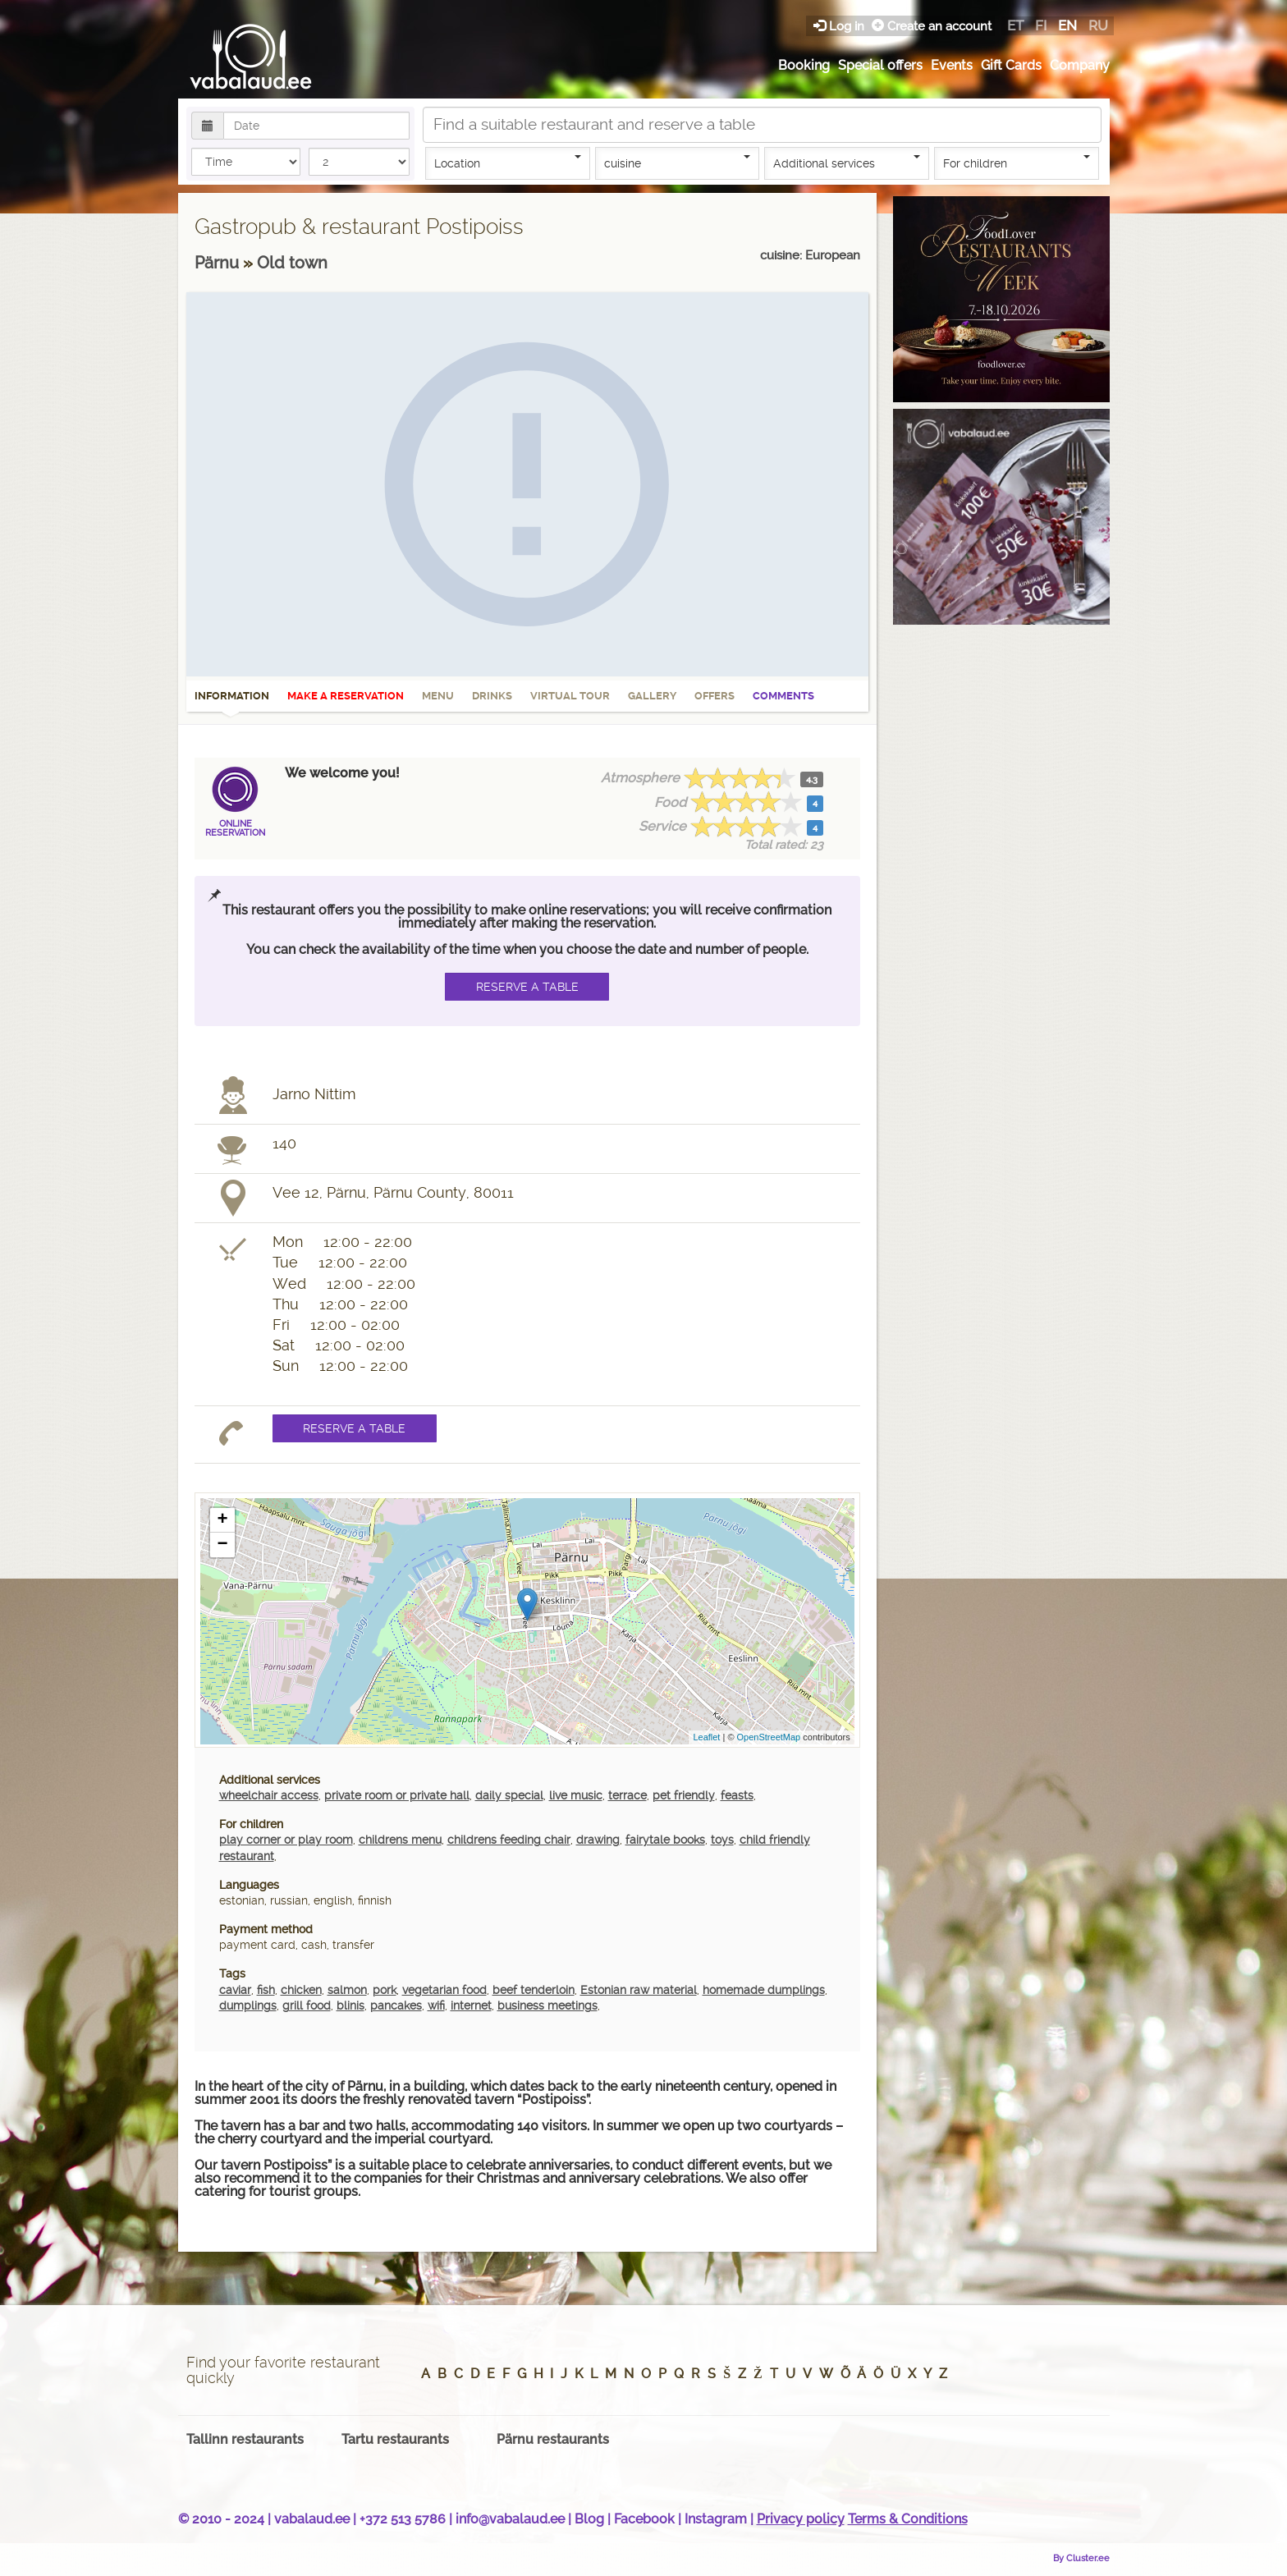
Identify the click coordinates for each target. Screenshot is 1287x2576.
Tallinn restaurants (245, 2439)
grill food (306, 2005)
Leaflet (706, 1737)
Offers (714, 696)
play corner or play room (286, 1839)
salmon (347, 1989)
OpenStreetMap (769, 1737)
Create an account (932, 26)
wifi (436, 2005)
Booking (804, 65)
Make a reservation (345, 696)
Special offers (880, 65)
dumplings (248, 2005)
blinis (350, 2005)
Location (507, 162)
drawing (598, 1839)
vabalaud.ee (312, 2519)
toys (722, 1839)
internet (471, 2005)
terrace (627, 1795)
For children (1016, 162)
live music (575, 1795)
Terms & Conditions (908, 2519)
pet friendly (684, 1795)
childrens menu (400, 1839)
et (1015, 25)
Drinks (492, 696)
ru (1098, 25)
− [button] (222, 1545)
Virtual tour (570, 696)
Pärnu (219, 263)
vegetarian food (444, 1989)
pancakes (396, 2005)
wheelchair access (268, 1795)
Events (952, 65)
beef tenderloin (533, 1989)
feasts (737, 1795)
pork (384, 1989)
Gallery (652, 696)
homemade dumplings (764, 1989)
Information (232, 701)
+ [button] (222, 1520)
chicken (301, 1989)
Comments (783, 696)
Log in (840, 26)
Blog (589, 2519)
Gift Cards (1011, 65)
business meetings (547, 2005)
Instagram (716, 2519)
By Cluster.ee (1081, 2558)
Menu (438, 696)
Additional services (846, 162)
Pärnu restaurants (553, 2439)
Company (1080, 65)
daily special (509, 1795)
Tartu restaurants (395, 2439)
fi (1041, 25)
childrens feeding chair (508, 1839)
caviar (235, 1989)
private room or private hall (396, 1795)
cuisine (677, 162)
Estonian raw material (638, 1989)
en (1067, 25)
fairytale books (665, 1839)
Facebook (644, 2519)
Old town (292, 263)
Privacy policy (801, 2519)
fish (266, 1989)
